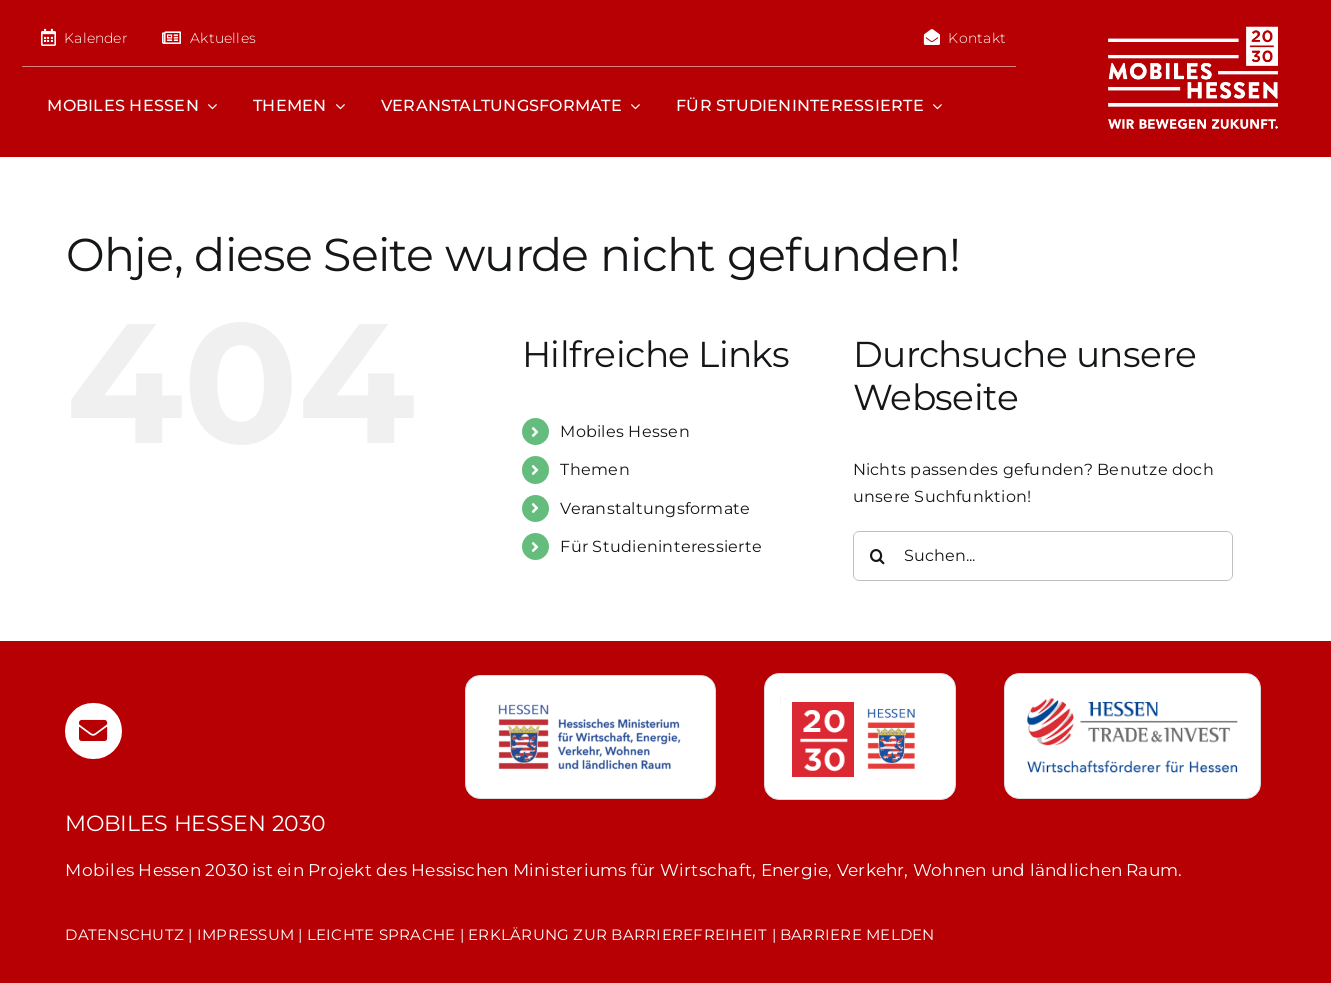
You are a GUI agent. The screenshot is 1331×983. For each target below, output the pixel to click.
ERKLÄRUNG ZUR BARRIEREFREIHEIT (617, 934)
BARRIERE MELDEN (857, 934)
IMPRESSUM (245, 934)
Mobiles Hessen (624, 431)
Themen (594, 469)
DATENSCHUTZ (124, 934)
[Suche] (878, 556)
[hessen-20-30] (854, 698)
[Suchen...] (1043, 556)
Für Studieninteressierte (661, 546)
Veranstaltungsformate (655, 508)
